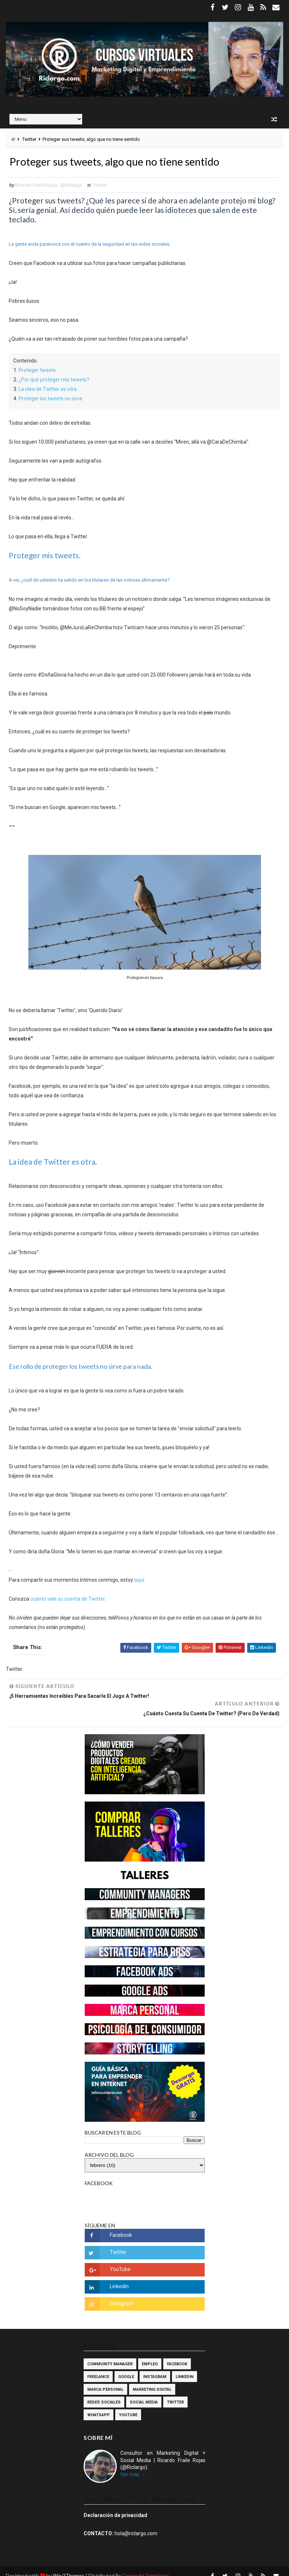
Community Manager (110, 2355)
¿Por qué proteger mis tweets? (54, 380)
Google (126, 2368)
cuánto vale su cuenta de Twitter (67, 1599)
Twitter (29, 139)
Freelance (98, 2368)
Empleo (150, 2355)
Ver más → (133, 2466)
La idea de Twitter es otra (48, 390)
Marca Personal (105, 2380)
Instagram (154, 2368)
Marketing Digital (152, 2380)
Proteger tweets (37, 371)
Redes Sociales (104, 2393)
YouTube (128, 2406)
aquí (139, 1581)
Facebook (177, 2355)
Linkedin (184, 2368)
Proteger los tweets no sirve (51, 399)
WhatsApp (98, 2406)
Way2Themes (68, 2567)
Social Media (144, 2393)
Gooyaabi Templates (146, 2567)
